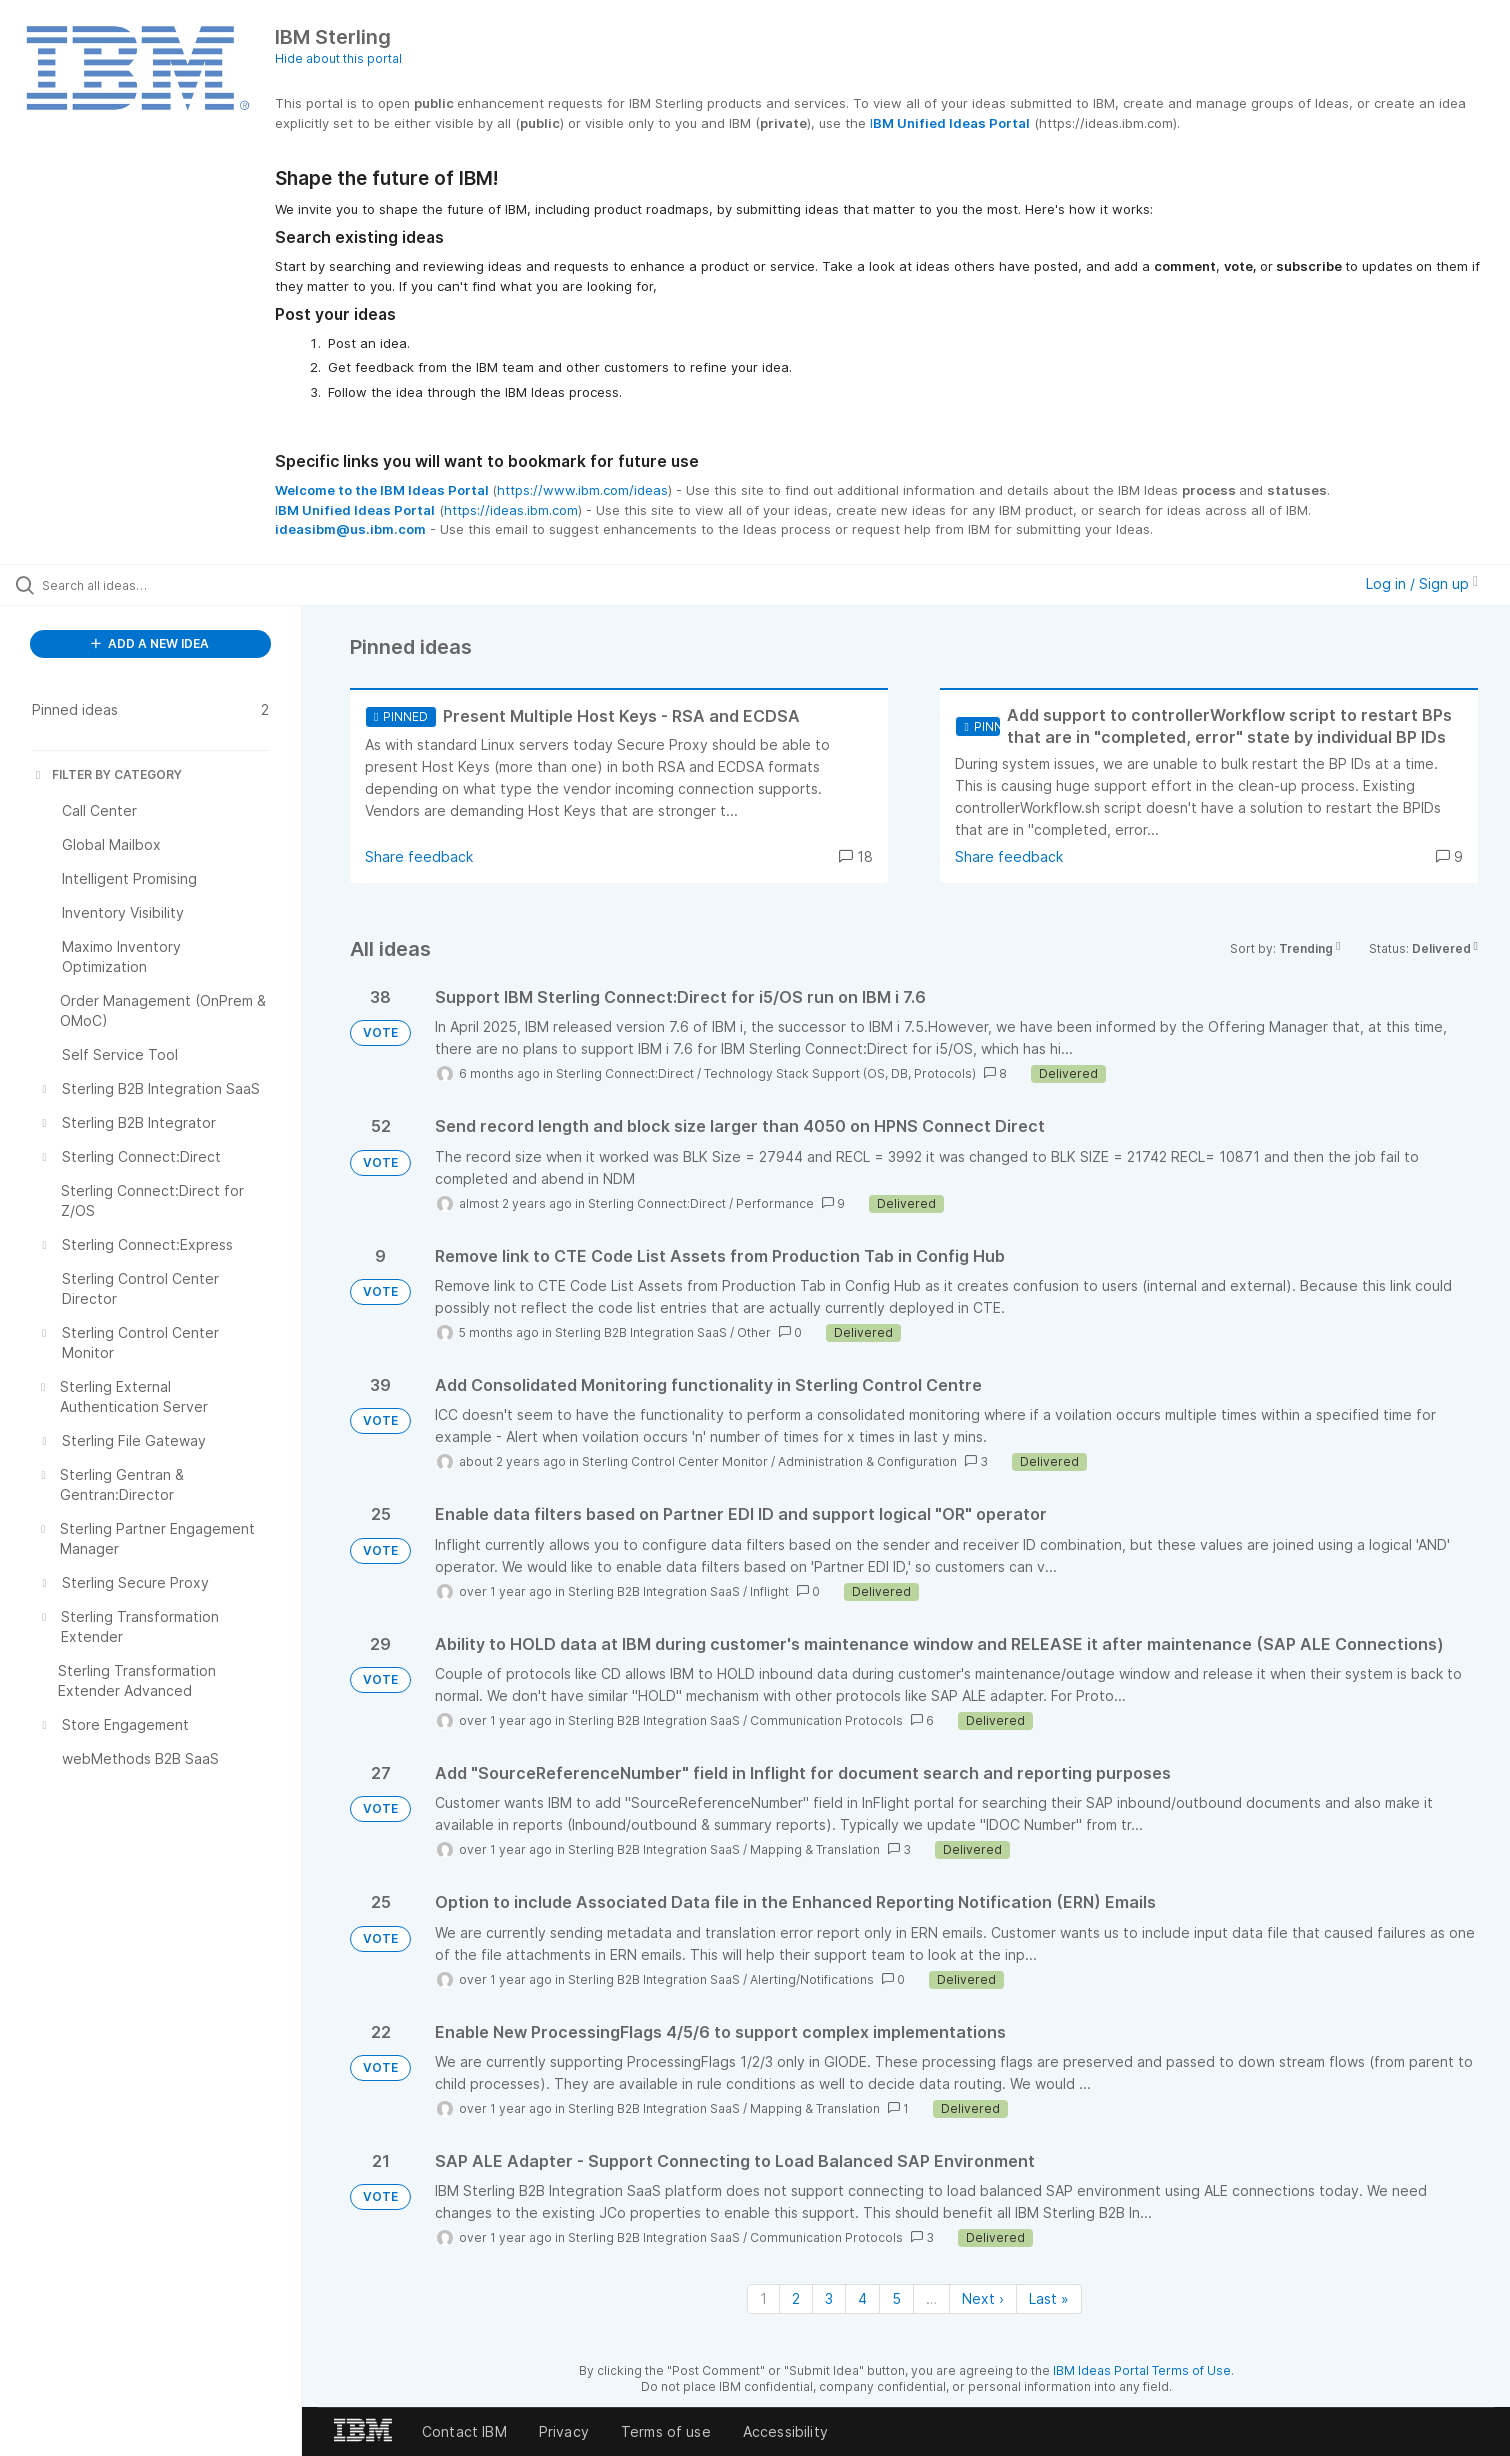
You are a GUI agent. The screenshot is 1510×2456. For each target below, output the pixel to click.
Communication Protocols (826, 1720)
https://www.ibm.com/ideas (582, 490)
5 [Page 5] (896, 2298)
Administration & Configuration (867, 1461)
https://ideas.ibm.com (511, 510)
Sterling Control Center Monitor (675, 1461)
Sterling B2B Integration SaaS (641, 1332)
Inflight (769, 1591)
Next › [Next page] (983, 2298)
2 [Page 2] (796, 2298)
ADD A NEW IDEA (150, 643)
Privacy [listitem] (564, 2431)
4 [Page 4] (862, 2298)
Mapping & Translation (815, 1849)
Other (754, 1332)
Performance (775, 1203)
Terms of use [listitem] (666, 2431)
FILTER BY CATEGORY (107, 774)
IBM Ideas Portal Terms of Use (1142, 2370)
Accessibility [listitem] (785, 2431)
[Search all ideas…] (176, 585)
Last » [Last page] (1049, 2298)
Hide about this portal (338, 58)
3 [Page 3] (829, 2298)
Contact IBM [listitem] (464, 2431)
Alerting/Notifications (812, 1979)
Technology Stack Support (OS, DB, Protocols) (840, 1073)
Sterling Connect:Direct (625, 1073)
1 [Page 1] (763, 2298)
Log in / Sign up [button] (1422, 583)
